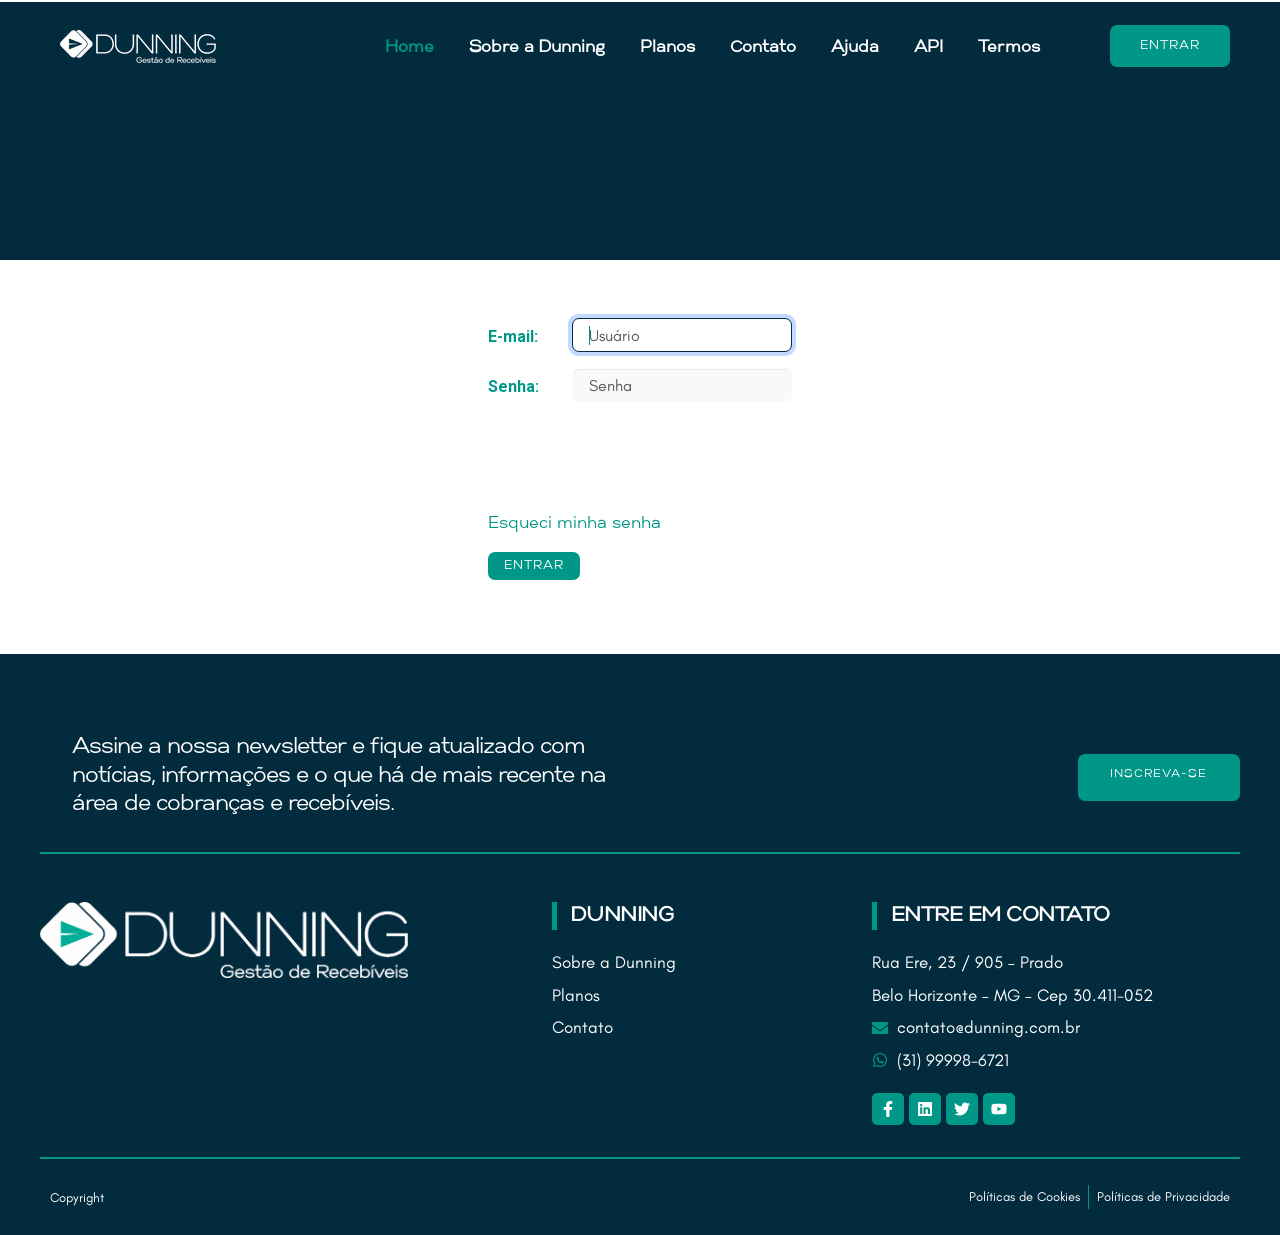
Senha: (513, 386)
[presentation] (640, 457)
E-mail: (513, 336)
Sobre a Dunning (537, 48)
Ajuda (855, 48)
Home (409, 48)
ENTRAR (534, 566)
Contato (763, 48)
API (928, 48)
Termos (1009, 48)
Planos (667, 48)
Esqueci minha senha (574, 524)
